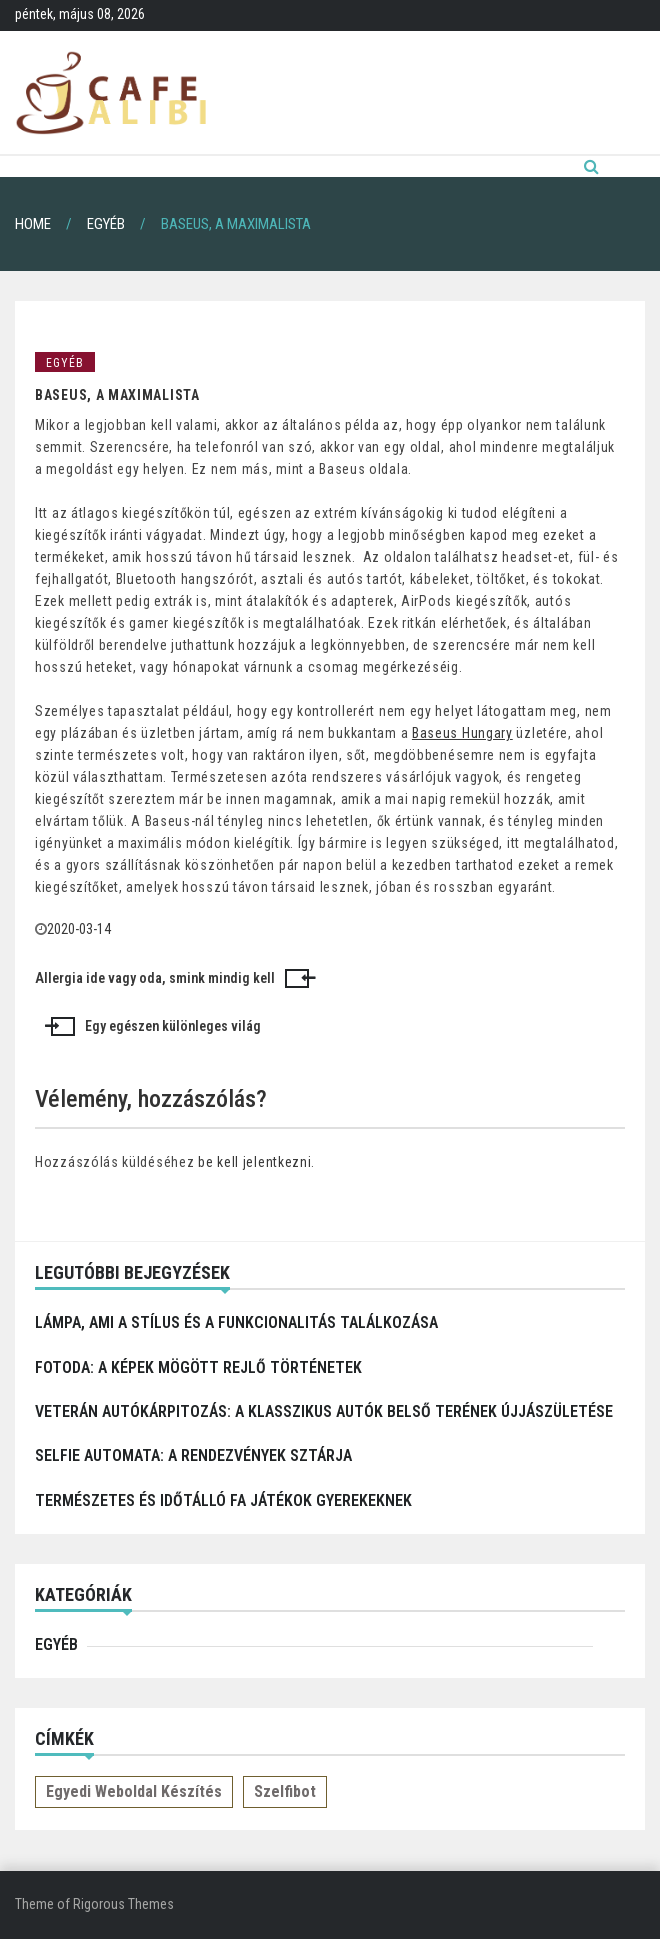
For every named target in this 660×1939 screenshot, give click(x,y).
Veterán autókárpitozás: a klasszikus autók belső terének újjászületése (324, 1411)
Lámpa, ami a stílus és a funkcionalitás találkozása (236, 1322)
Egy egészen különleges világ (173, 1026)
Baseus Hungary (462, 733)
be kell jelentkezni (254, 1162)
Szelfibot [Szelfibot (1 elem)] (285, 1791)
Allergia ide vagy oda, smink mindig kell (155, 978)
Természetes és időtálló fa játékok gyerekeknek (223, 1500)
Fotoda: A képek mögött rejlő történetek (198, 1367)
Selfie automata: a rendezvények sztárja (193, 1455)
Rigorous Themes (123, 1904)
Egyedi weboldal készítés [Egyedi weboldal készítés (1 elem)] (134, 1791)
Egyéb (65, 363)
